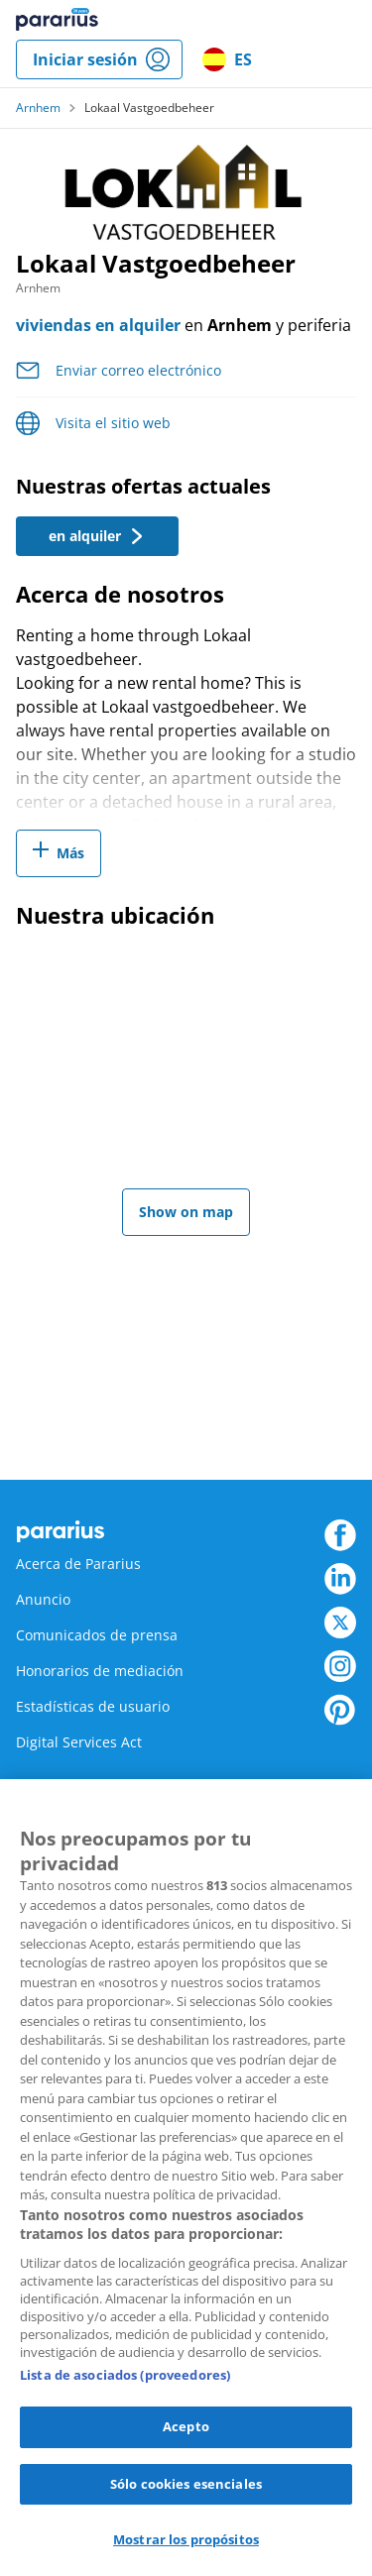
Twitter (340, 1622)
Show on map (186, 1211)
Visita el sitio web (113, 422)
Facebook (340, 1535)
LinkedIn (340, 1579)
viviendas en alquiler (98, 325)
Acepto (186, 2426)
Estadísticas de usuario (93, 1706)
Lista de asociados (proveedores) (125, 2375)
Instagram (340, 1666)
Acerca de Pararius (78, 1563)
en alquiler (97, 535)
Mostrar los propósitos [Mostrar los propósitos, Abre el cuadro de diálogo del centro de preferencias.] (186, 2539)
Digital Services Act (79, 1742)
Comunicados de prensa (97, 1634)
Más (70, 852)
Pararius (57, 20)
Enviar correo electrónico (138, 370)
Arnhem (38, 108)
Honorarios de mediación (100, 1670)
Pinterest (340, 1710)
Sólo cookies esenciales (186, 2484)
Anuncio (43, 1599)
